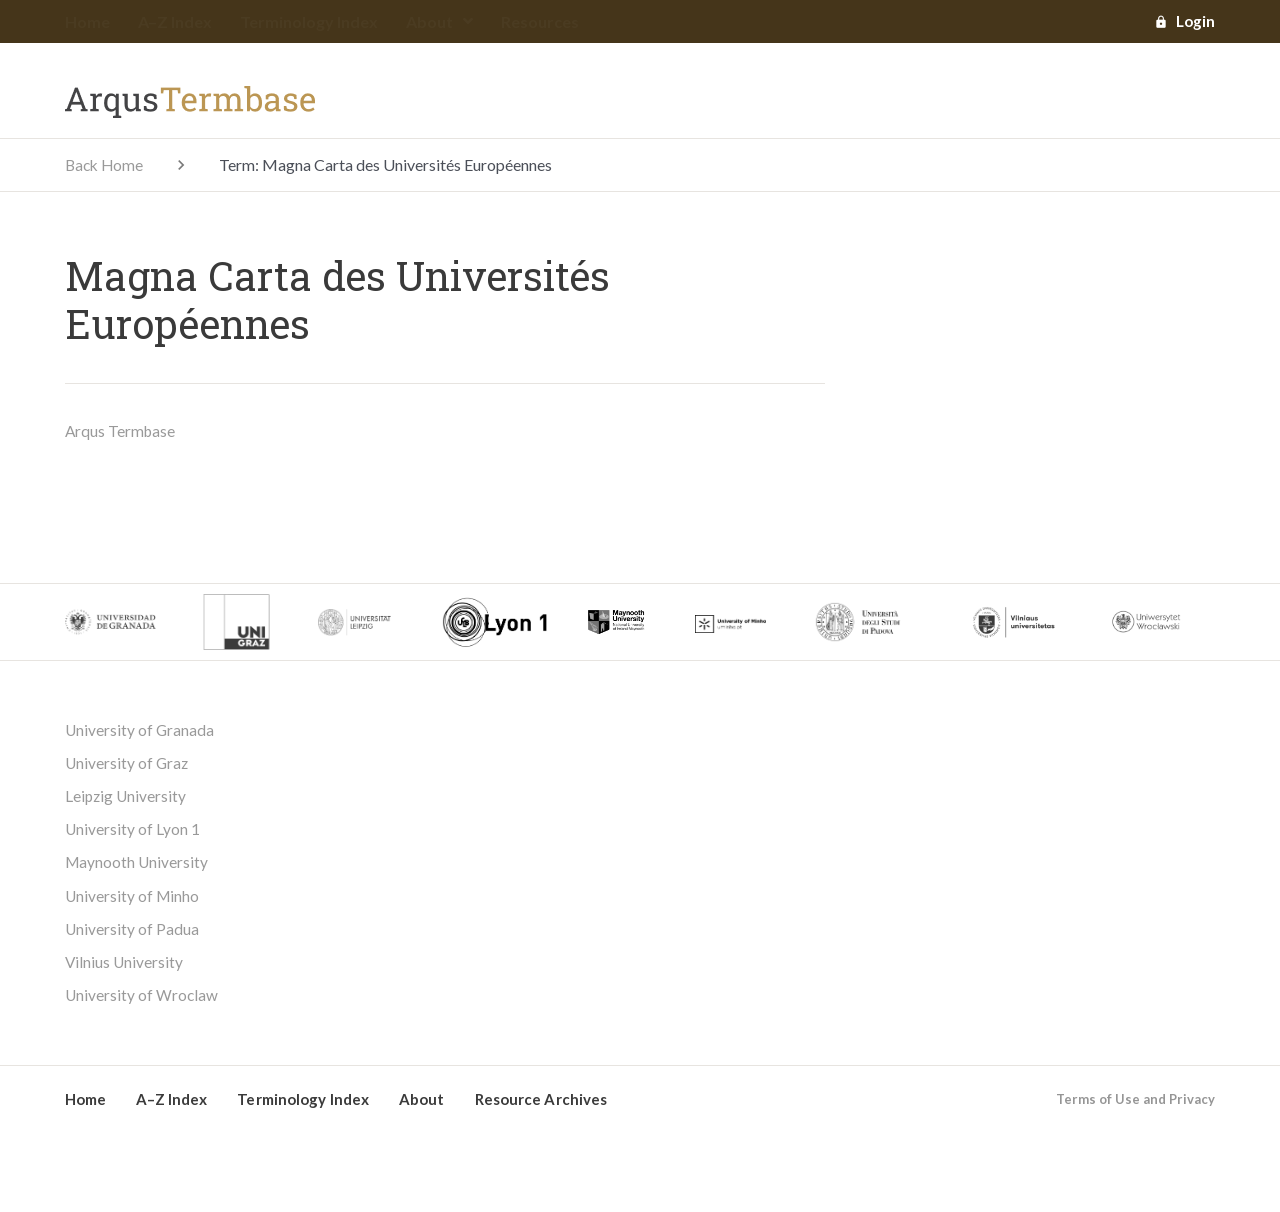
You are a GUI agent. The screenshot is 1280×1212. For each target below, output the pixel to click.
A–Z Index (175, 22)
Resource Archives (541, 1108)
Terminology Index (309, 22)
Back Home (106, 165)
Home (87, 22)
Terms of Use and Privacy (1135, 1108)
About (439, 22)
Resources (540, 22)
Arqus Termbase (121, 431)
